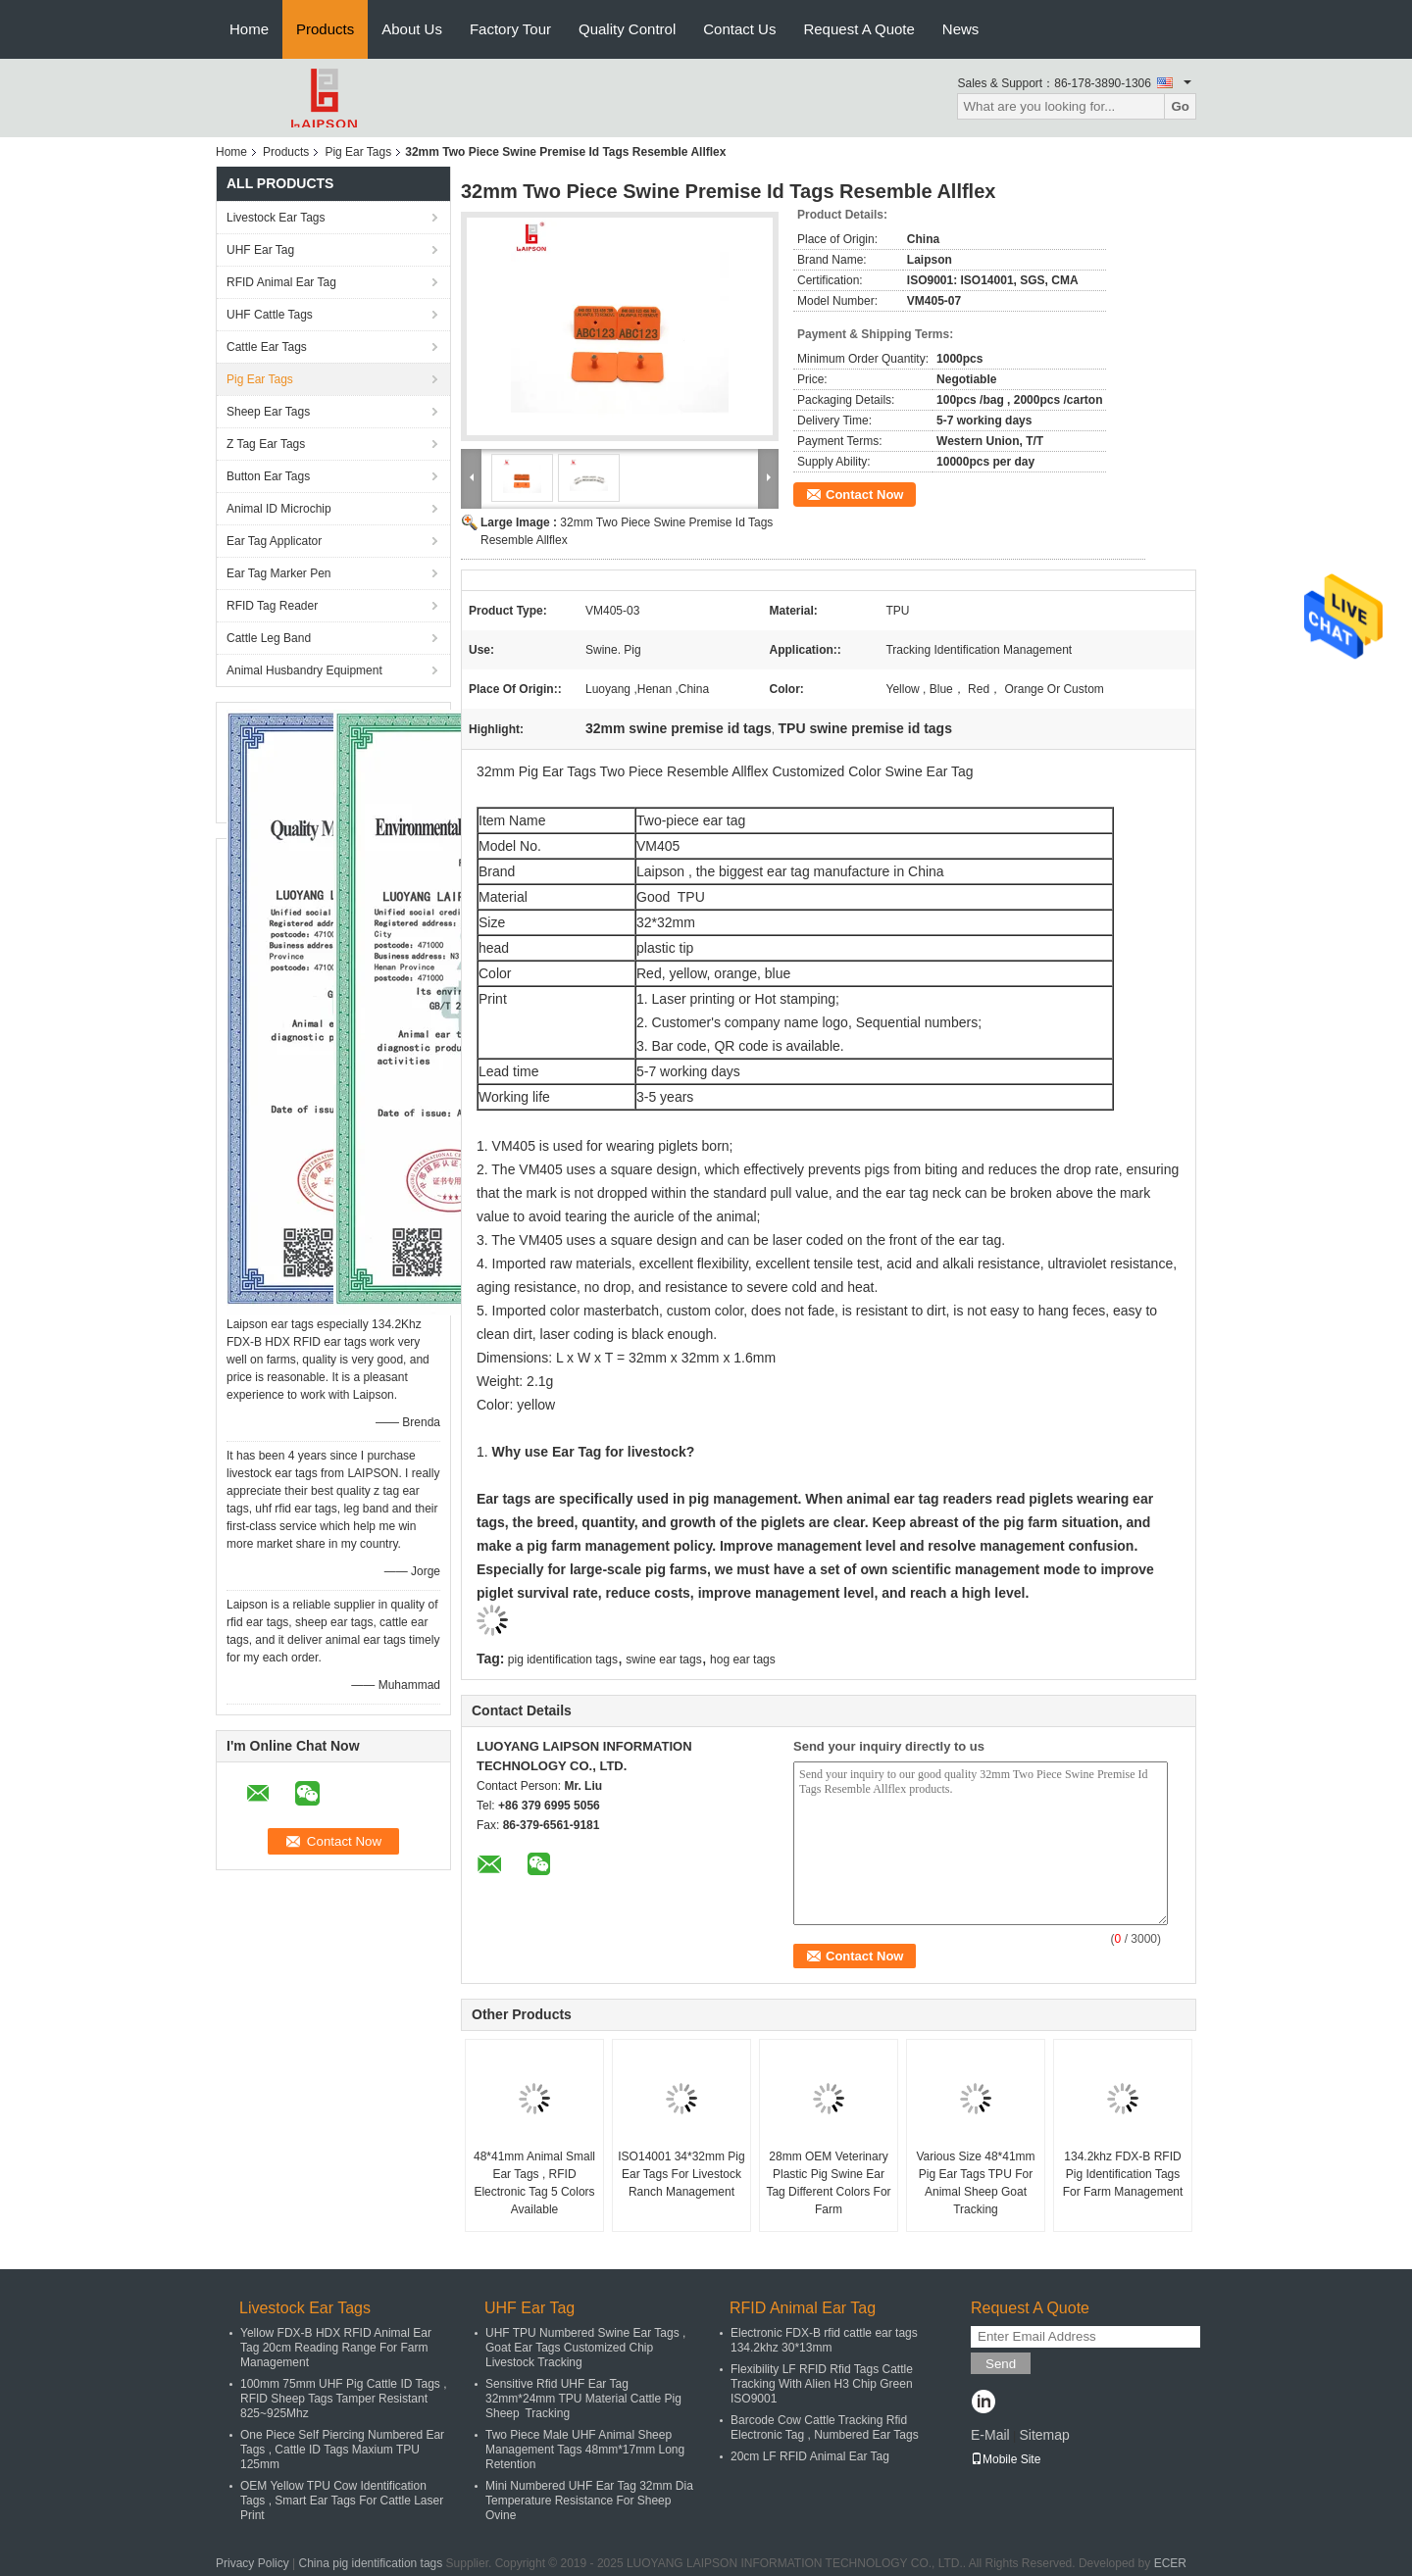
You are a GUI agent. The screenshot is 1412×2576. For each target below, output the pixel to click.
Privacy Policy (252, 2563)
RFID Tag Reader (272, 606)
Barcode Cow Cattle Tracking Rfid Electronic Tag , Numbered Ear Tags (825, 2427)
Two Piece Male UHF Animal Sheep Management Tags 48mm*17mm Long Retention (584, 2449)
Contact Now (864, 494)
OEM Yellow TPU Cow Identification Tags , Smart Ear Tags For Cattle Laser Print (341, 2500)
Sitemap (1044, 2435)
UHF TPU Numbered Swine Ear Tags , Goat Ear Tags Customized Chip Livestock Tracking (585, 2347)
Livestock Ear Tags (276, 217)
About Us (411, 29)
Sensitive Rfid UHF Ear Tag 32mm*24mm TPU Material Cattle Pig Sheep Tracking (583, 2398)
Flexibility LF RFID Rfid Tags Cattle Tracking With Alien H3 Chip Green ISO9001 (822, 2383)
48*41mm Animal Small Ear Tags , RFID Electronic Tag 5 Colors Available (534, 2183)
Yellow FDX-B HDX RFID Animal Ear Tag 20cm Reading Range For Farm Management (335, 2347)
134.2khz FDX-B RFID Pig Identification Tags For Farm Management (1123, 2174)
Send (1000, 2363)
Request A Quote (858, 29)
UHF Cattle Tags (270, 315)
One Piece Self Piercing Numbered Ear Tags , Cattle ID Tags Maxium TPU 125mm (342, 2449)
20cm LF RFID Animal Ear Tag (810, 2456)
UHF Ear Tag (260, 250)
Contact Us (739, 29)
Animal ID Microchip (279, 509)
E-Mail (990, 2435)
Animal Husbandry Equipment (304, 670)
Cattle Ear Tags (267, 347)
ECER (1170, 2563)
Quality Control (627, 29)
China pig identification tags (371, 2563)
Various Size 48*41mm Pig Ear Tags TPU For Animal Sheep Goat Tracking (975, 2183)
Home (249, 29)
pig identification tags (563, 1659)
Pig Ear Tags (358, 152)
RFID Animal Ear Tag (281, 282)
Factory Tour (510, 29)
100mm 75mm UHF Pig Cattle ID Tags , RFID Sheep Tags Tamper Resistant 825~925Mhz (343, 2398)
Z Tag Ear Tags (266, 444)
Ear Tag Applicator (274, 541)
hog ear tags (743, 1659)
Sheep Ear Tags (268, 412)
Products (325, 29)
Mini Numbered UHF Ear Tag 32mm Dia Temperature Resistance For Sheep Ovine (589, 2500)
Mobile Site (1005, 2459)
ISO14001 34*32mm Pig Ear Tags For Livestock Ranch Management (681, 2174)
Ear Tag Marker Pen (279, 573)
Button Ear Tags (268, 476)
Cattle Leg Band (269, 638)
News (961, 29)
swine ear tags (663, 1659)
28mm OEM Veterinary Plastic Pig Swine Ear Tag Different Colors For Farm (828, 2183)
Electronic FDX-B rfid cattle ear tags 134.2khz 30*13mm (824, 2340)
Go (1180, 106)
